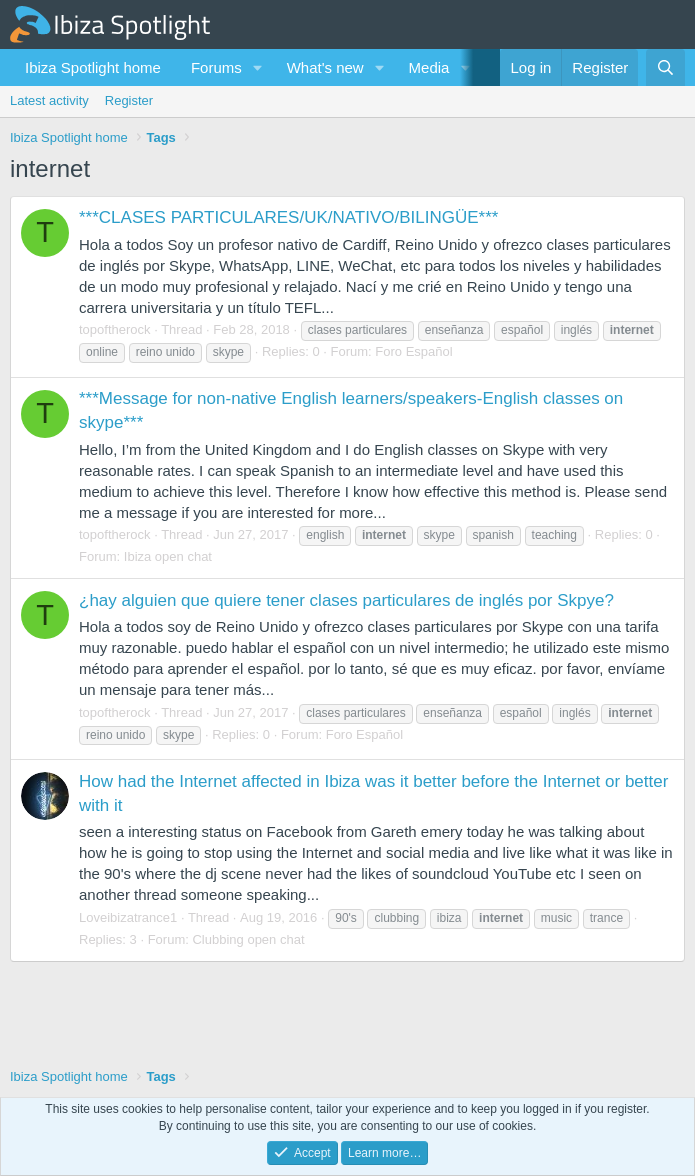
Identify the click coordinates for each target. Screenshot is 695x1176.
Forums (216, 67)
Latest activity (49, 100)
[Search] (665, 67)
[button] (258, 67)
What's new (325, 67)
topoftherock (115, 329)
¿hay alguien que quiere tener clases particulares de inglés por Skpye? (346, 600)
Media (429, 67)
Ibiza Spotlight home (93, 67)
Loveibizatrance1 (128, 917)
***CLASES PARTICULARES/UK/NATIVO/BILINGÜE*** (288, 217)
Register (129, 100)
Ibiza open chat (168, 556)
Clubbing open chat (248, 939)
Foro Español (413, 351)
